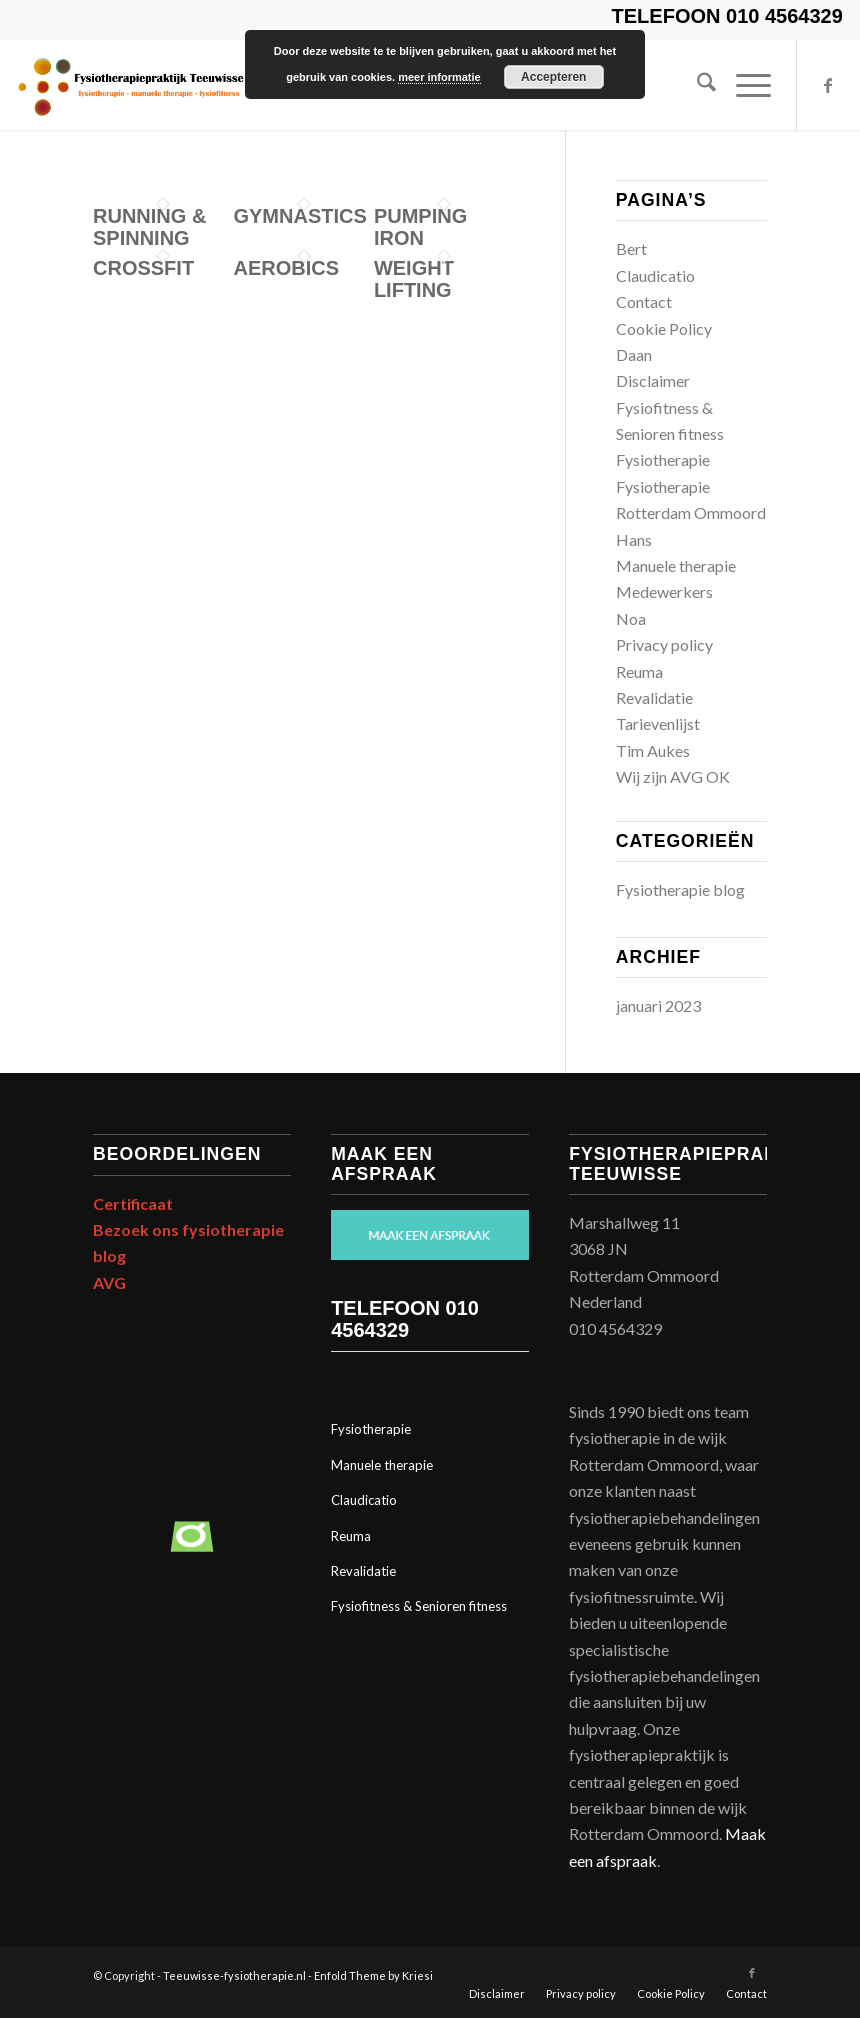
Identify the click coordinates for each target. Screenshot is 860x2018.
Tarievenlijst (658, 723)
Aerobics (286, 268)
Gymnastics (299, 216)
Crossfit (143, 268)
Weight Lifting (414, 279)
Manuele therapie (676, 565)
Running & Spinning (149, 227)
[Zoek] (696, 85)
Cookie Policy (664, 328)
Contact (644, 301)
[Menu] (743, 85)
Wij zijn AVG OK (673, 776)
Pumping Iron (420, 227)
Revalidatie (654, 697)
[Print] (130, 85)
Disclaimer (653, 380)
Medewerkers (664, 591)
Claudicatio (655, 275)
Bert (631, 248)
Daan (634, 354)
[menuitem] (696, 85)
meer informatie (439, 77)
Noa (631, 618)
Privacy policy (664, 644)
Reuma (639, 671)
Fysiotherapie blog (680, 889)
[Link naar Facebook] (828, 85)
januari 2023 (658, 1005)
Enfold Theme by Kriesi (373, 1975)
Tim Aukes (653, 750)
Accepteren (553, 77)
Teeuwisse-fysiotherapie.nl (234, 1975)
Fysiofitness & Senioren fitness (419, 1606)
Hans (634, 539)
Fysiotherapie (663, 459)
